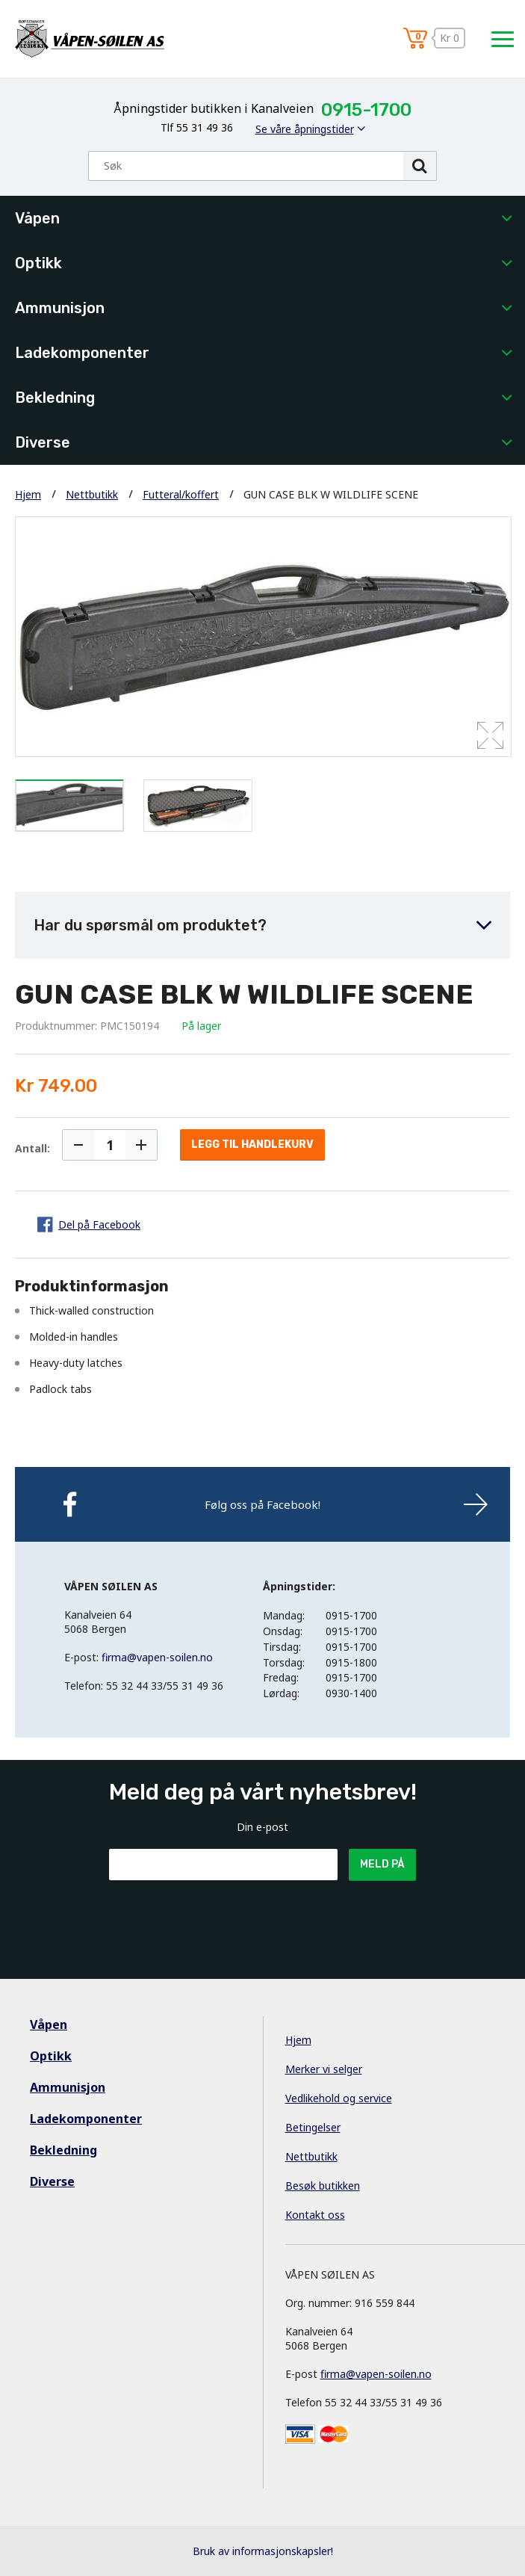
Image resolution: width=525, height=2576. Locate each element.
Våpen (37, 218)
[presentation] (222, 1917)
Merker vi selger (323, 2069)
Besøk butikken (322, 2185)
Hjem (28, 494)
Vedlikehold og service (338, 2098)
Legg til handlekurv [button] (252, 1144)
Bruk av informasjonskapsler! (263, 2551)
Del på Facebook (99, 1224)
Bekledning (55, 398)
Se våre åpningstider (304, 129)
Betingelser (313, 2127)
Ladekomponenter (82, 353)
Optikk (38, 263)
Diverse (42, 442)
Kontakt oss (315, 2215)
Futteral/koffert (181, 494)
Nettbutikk (92, 494)
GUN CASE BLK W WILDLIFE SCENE (330, 494)
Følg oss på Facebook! (262, 1504)
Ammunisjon (60, 308)
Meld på (382, 1864)
